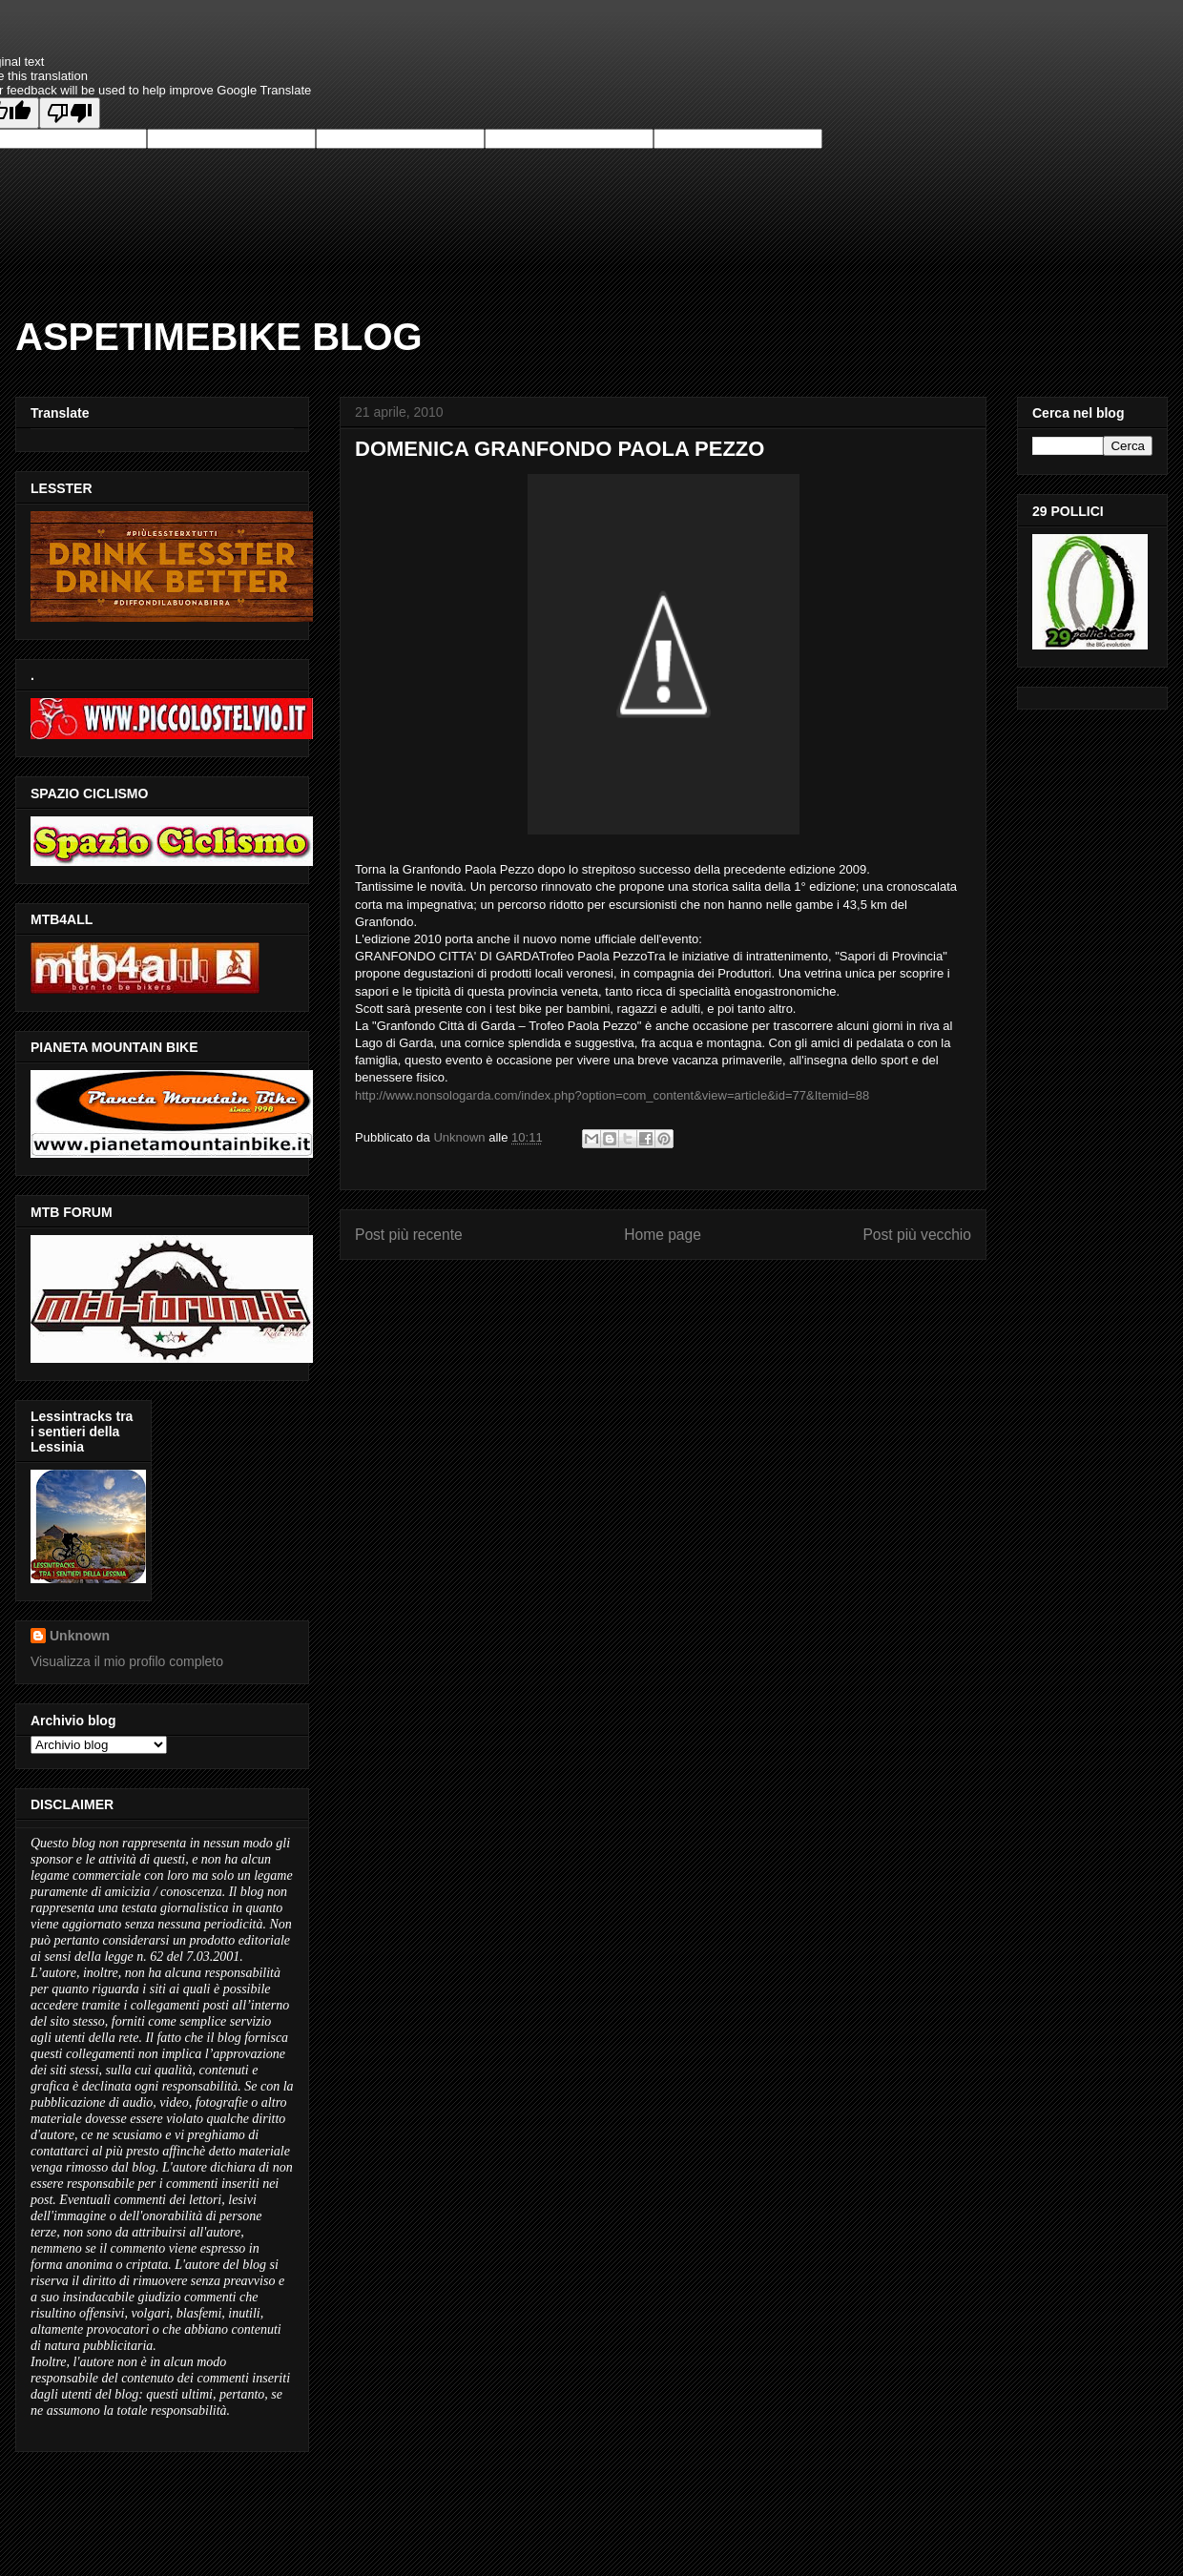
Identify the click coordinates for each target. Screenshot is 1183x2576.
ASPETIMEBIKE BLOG (219, 337)
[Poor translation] (69, 113)
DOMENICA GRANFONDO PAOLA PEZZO (559, 449)
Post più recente (409, 1234)
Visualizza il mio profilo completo (127, 1661)
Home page (662, 1234)
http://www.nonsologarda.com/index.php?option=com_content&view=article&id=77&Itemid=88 (612, 1095)
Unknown (80, 1635)
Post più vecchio (916, 1234)
